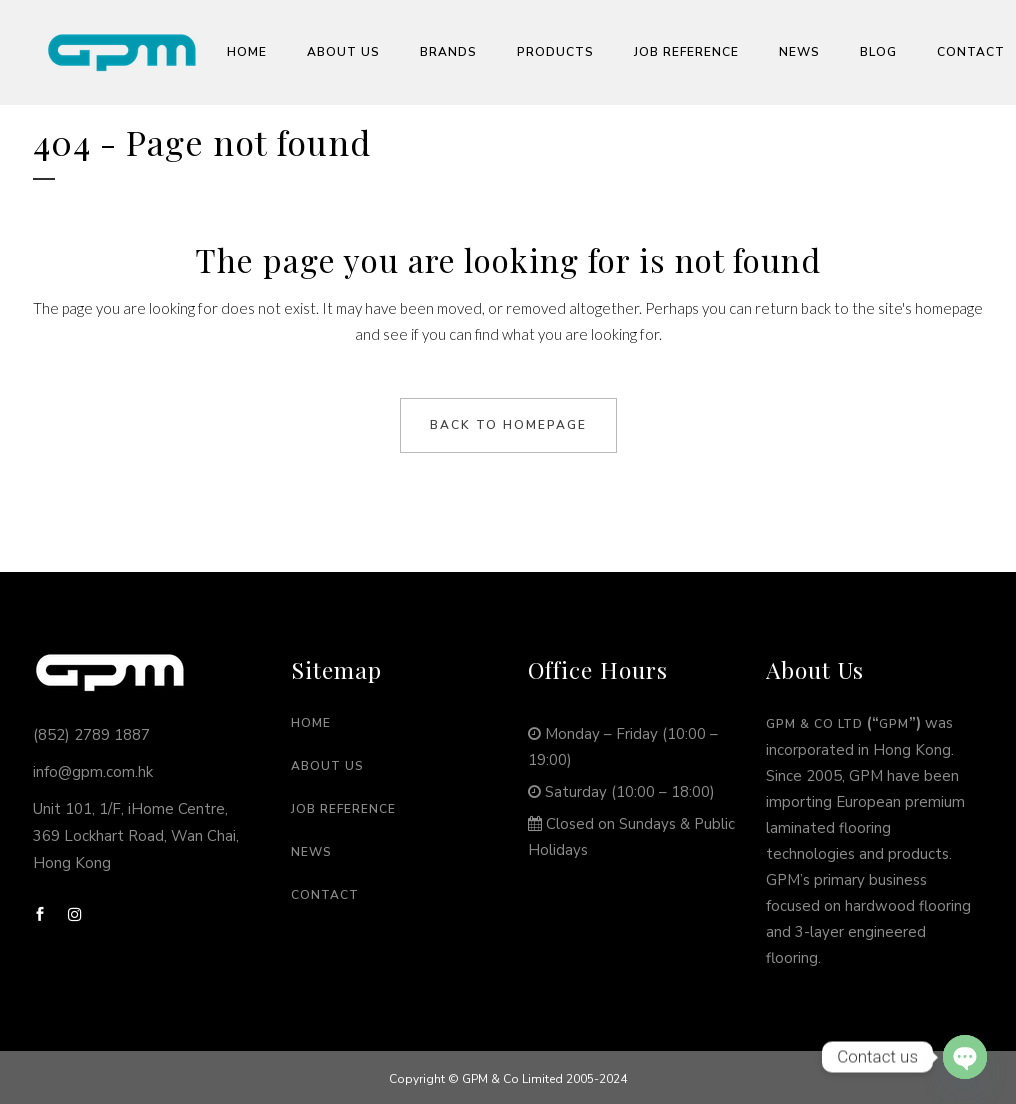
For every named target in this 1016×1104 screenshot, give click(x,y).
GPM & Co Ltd (814, 724)
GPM (894, 724)
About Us (327, 766)
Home (311, 723)
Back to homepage (508, 425)
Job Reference (343, 809)
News (311, 852)
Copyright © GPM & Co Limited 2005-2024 (508, 1079)
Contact (325, 895)
